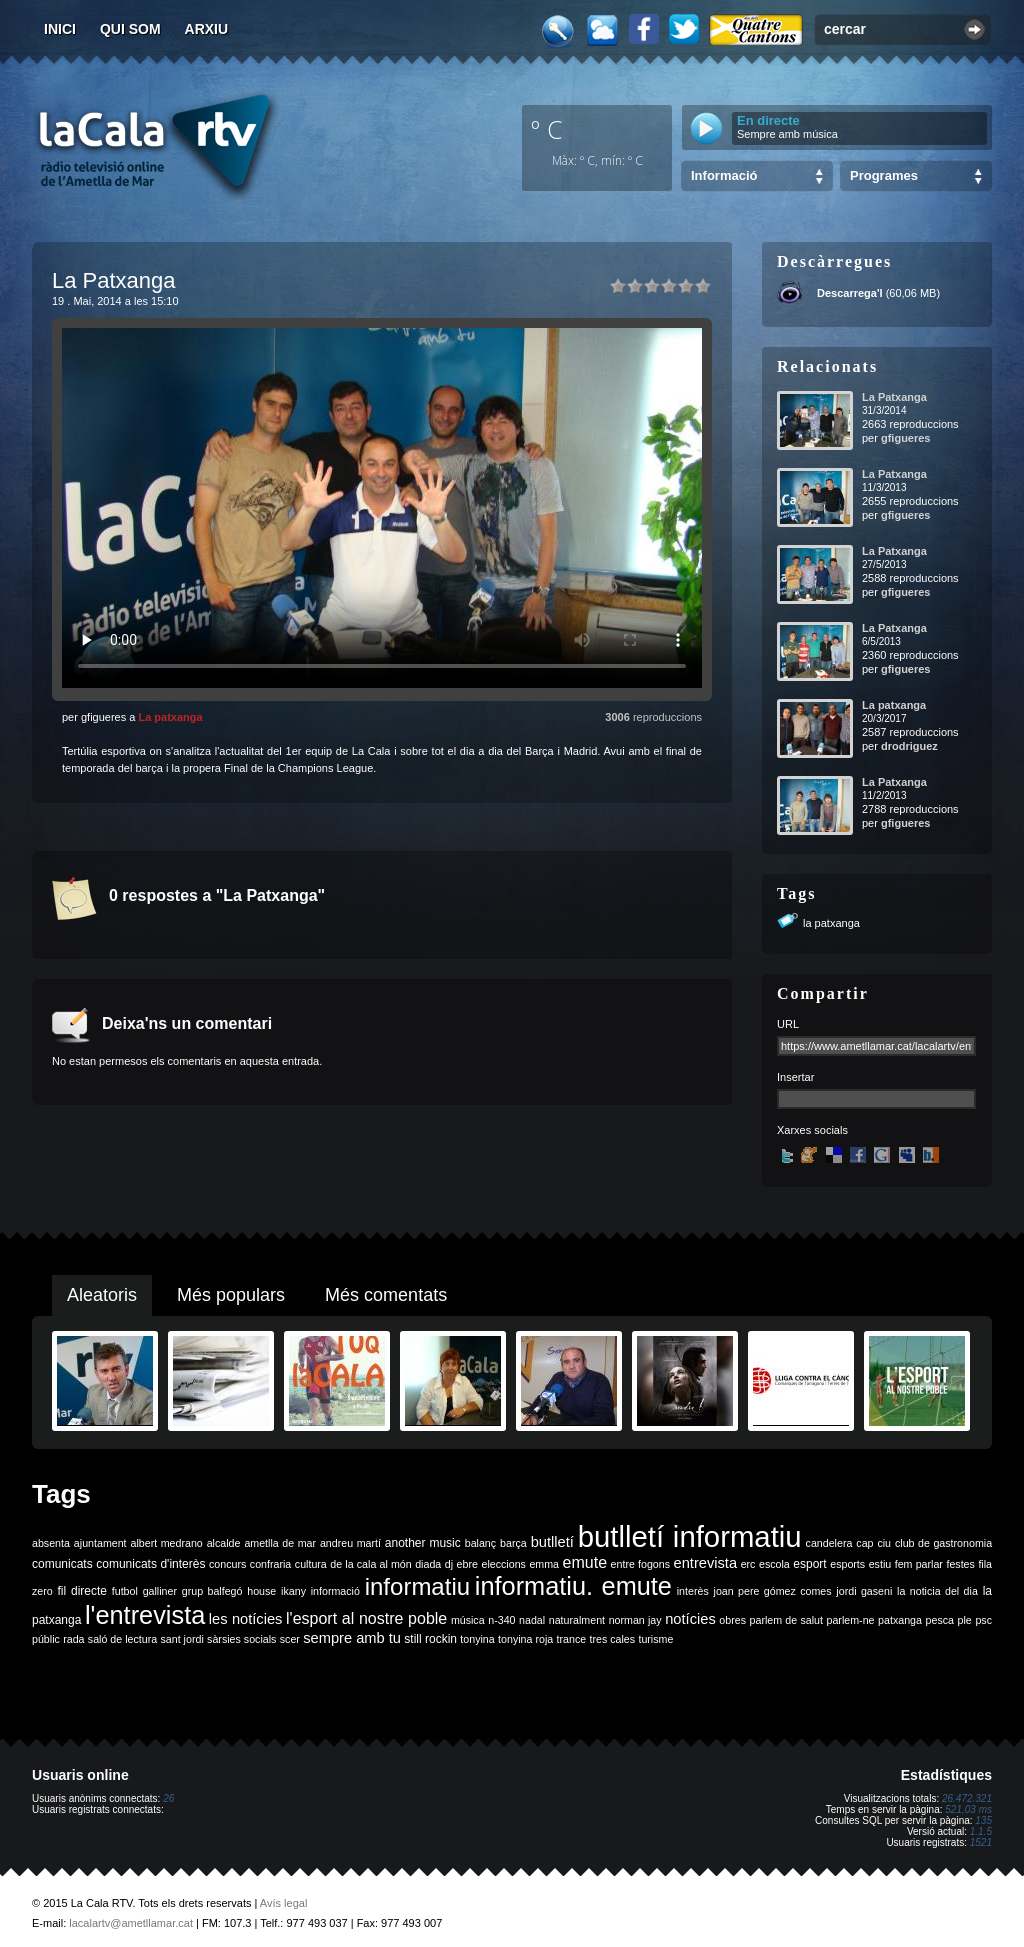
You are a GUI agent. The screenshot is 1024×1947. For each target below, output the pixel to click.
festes (960, 1564)
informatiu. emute (573, 1586)
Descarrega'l (850, 293)
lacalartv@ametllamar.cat (131, 1923)
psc (983, 1620)
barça (513, 1543)
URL (788, 1024)
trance (572, 1639)
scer (290, 1639)
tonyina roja (525, 1639)
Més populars (231, 1295)
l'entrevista (145, 1615)
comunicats (62, 1564)
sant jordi (182, 1639)
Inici (60, 29)
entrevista (706, 1563)
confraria (270, 1564)
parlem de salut (786, 1620)
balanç (480, 1543)
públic (46, 1639)
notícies (690, 1619)
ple (965, 1620)
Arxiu (207, 29)
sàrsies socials (241, 1639)
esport (809, 1564)
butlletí (552, 1542)
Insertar (795, 1077)
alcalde (224, 1543)
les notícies (246, 1619)
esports (847, 1564)
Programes (884, 175)
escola (774, 1564)
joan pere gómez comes (773, 1591)
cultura (311, 1564)
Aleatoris (102, 1295)
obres (732, 1620)
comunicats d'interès (150, 1564)
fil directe (82, 1591)
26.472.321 (967, 1798)
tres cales (612, 1639)
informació (335, 1591)
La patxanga (170, 717)
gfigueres (906, 438)
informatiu (417, 1586)
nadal (532, 1620)
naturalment (577, 1620)
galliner (160, 1591)
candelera (829, 1543)
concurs (227, 1564)
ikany (293, 1591)
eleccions (503, 1564)
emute (585, 1562)
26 (168, 1798)
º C (547, 129)
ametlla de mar (280, 1543)
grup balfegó (212, 1591)
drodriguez (909, 746)
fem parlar (919, 1564)
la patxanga (831, 923)
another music (423, 1543)
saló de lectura (122, 1639)
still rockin (430, 1639)
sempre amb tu (352, 1638)
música (468, 1620)
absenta (51, 1543)
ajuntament (100, 1543)
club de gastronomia (943, 1543)
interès (693, 1591)
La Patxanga (894, 397)
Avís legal (284, 1903)
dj (449, 1564)
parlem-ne (851, 1620)
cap (864, 1543)
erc (748, 1564)
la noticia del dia (937, 1591)
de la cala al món (370, 1564)
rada (73, 1639)
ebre (467, 1564)
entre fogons (640, 1564)
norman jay (635, 1620)
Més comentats (386, 1295)
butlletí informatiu (690, 1536)
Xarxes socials (812, 1130)
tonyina (477, 1639)
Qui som (130, 29)
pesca (940, 1620)
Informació (724, 175)
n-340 (501, 1620)
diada (428, 1564)
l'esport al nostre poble (366, 1618)
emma (544, 1564)
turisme (655, 1639)
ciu (884, 1543)
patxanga (900, 1620)
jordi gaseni (864, 1591)
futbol (125, 1591)
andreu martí (350, 1543)
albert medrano (167, 1543)
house (261, 1591)
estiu (880, 1564)
